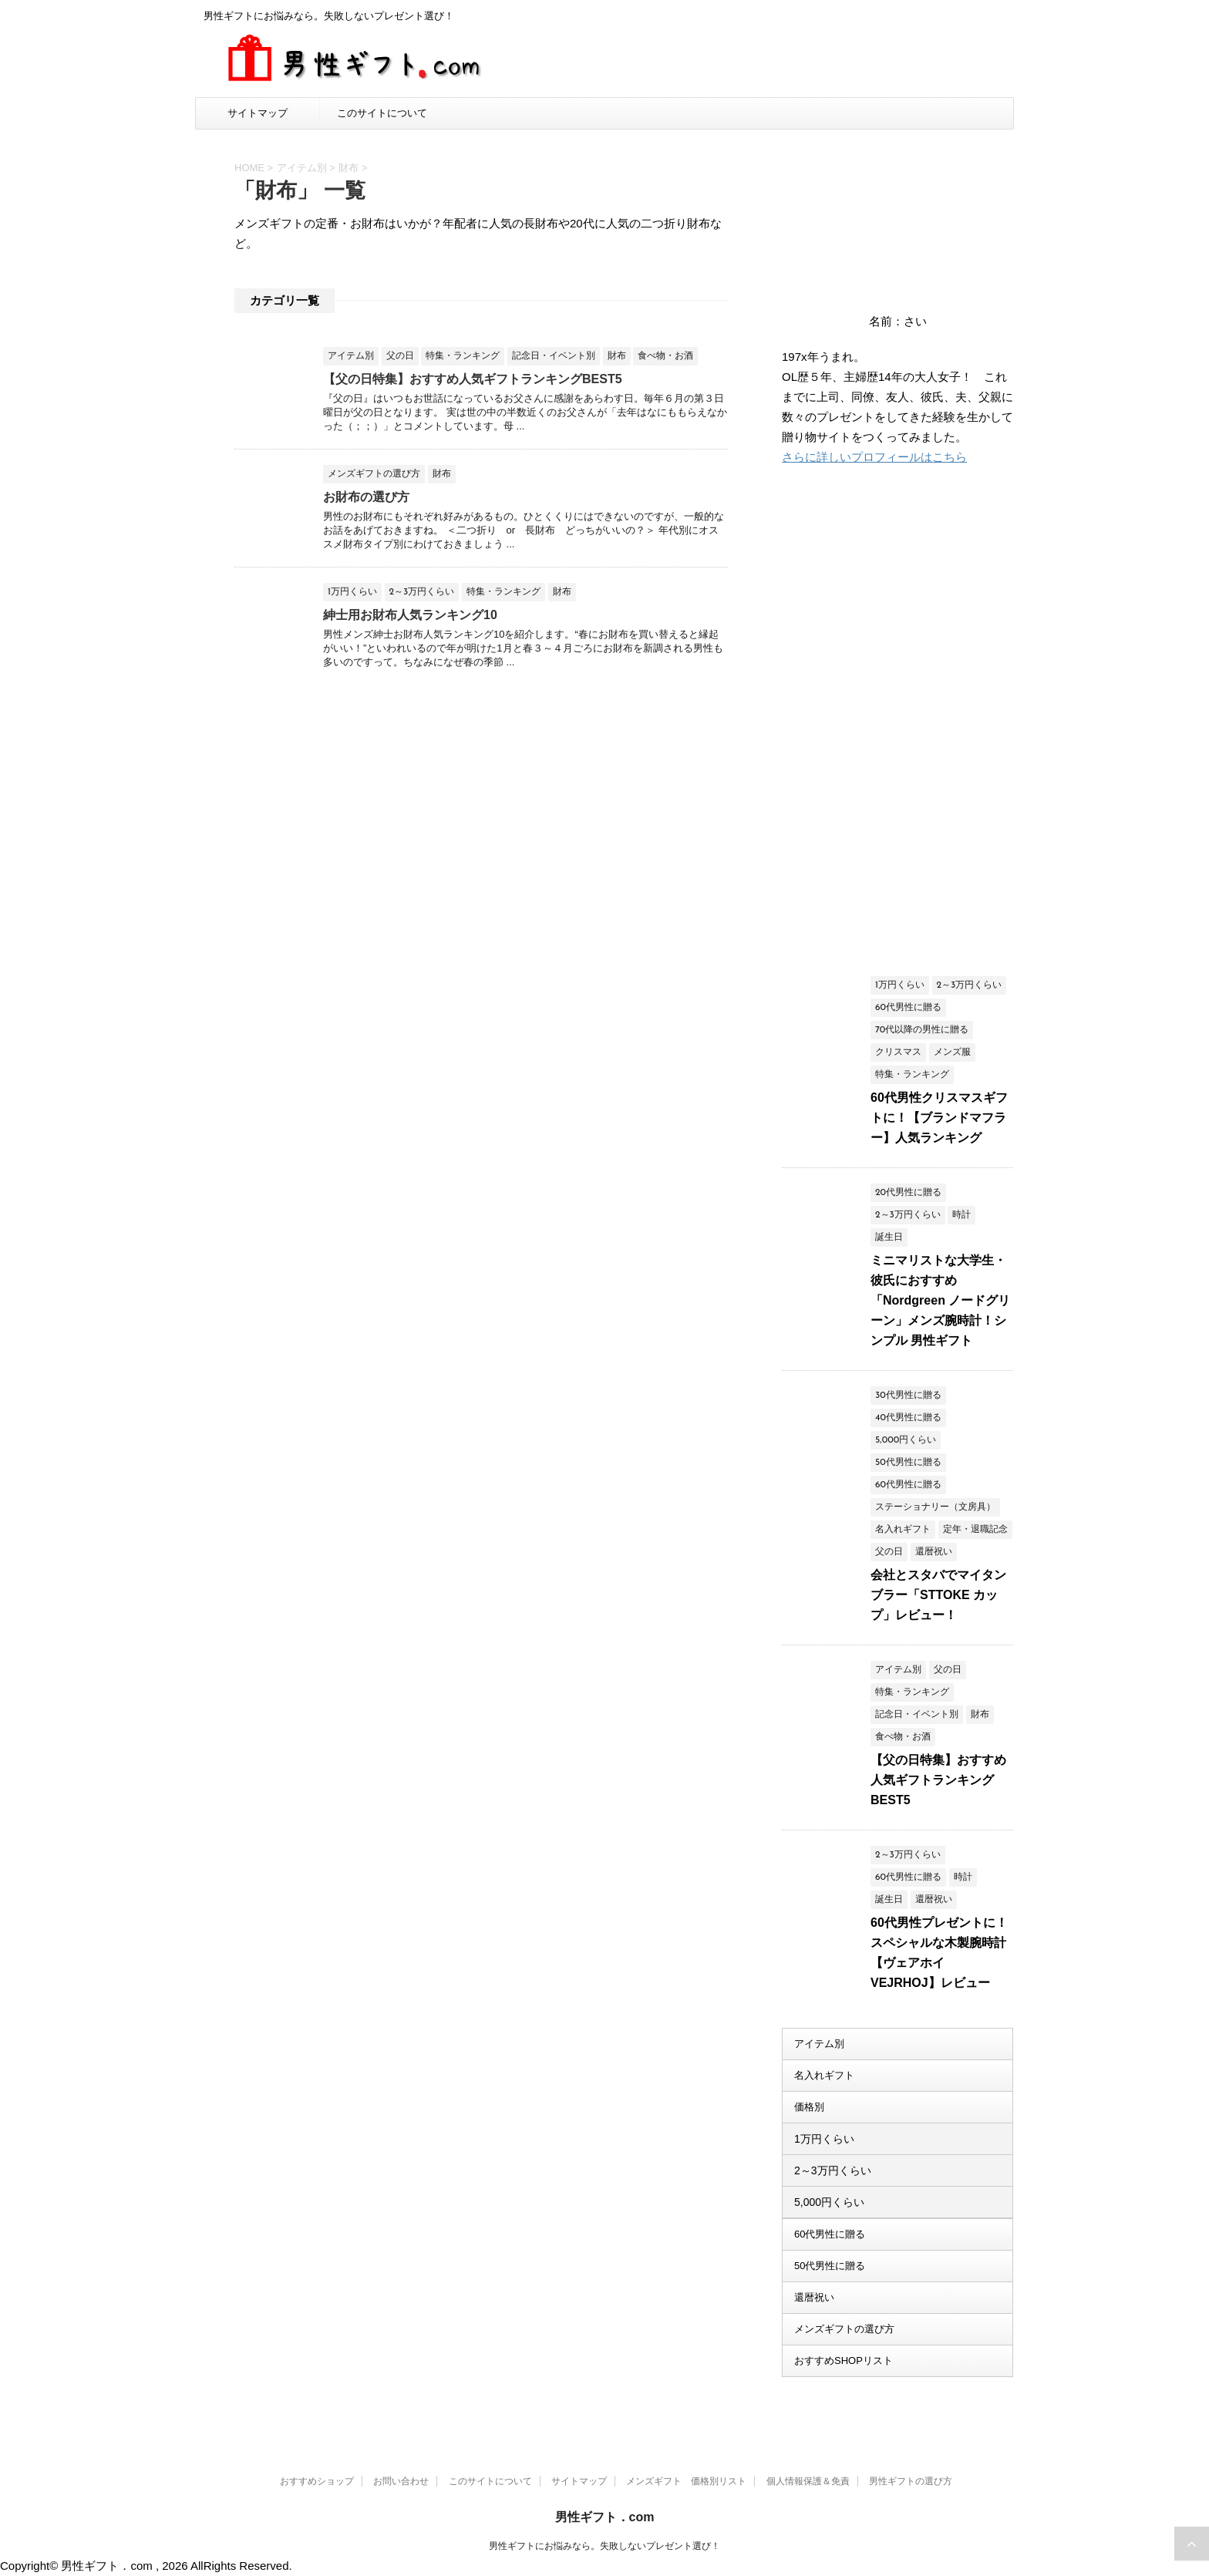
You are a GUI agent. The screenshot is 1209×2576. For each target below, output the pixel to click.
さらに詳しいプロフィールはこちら (874, 456)
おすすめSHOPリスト (843, 2360)
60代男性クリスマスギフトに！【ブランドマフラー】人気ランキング (939, 1117)
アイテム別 (819, 2043)
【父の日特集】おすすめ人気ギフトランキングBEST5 (472, 379)
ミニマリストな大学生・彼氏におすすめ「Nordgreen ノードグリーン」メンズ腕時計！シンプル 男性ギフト (940, 1300)
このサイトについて (382, 113)
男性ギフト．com (605, 2517)
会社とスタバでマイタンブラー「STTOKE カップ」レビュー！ (938, 1594)
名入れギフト (824, 2075)
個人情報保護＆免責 (808, 2481)
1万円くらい (824, 2139)
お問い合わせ (401, 2481)
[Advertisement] (897, 721)
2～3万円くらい (832, 2170)
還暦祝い (814, 2297)
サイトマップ (257, 113)
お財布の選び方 (366, 496)
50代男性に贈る (829, 2265)
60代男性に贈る (829, 2234)
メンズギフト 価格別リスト (686, 2481)
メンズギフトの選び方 (844, 2329)
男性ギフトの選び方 (910, 2481)
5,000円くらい (829, 2202)
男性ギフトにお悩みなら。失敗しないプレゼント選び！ (604, 2546)
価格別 (809, 2107)
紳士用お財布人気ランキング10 (410, 614)
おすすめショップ (317, 2481)
